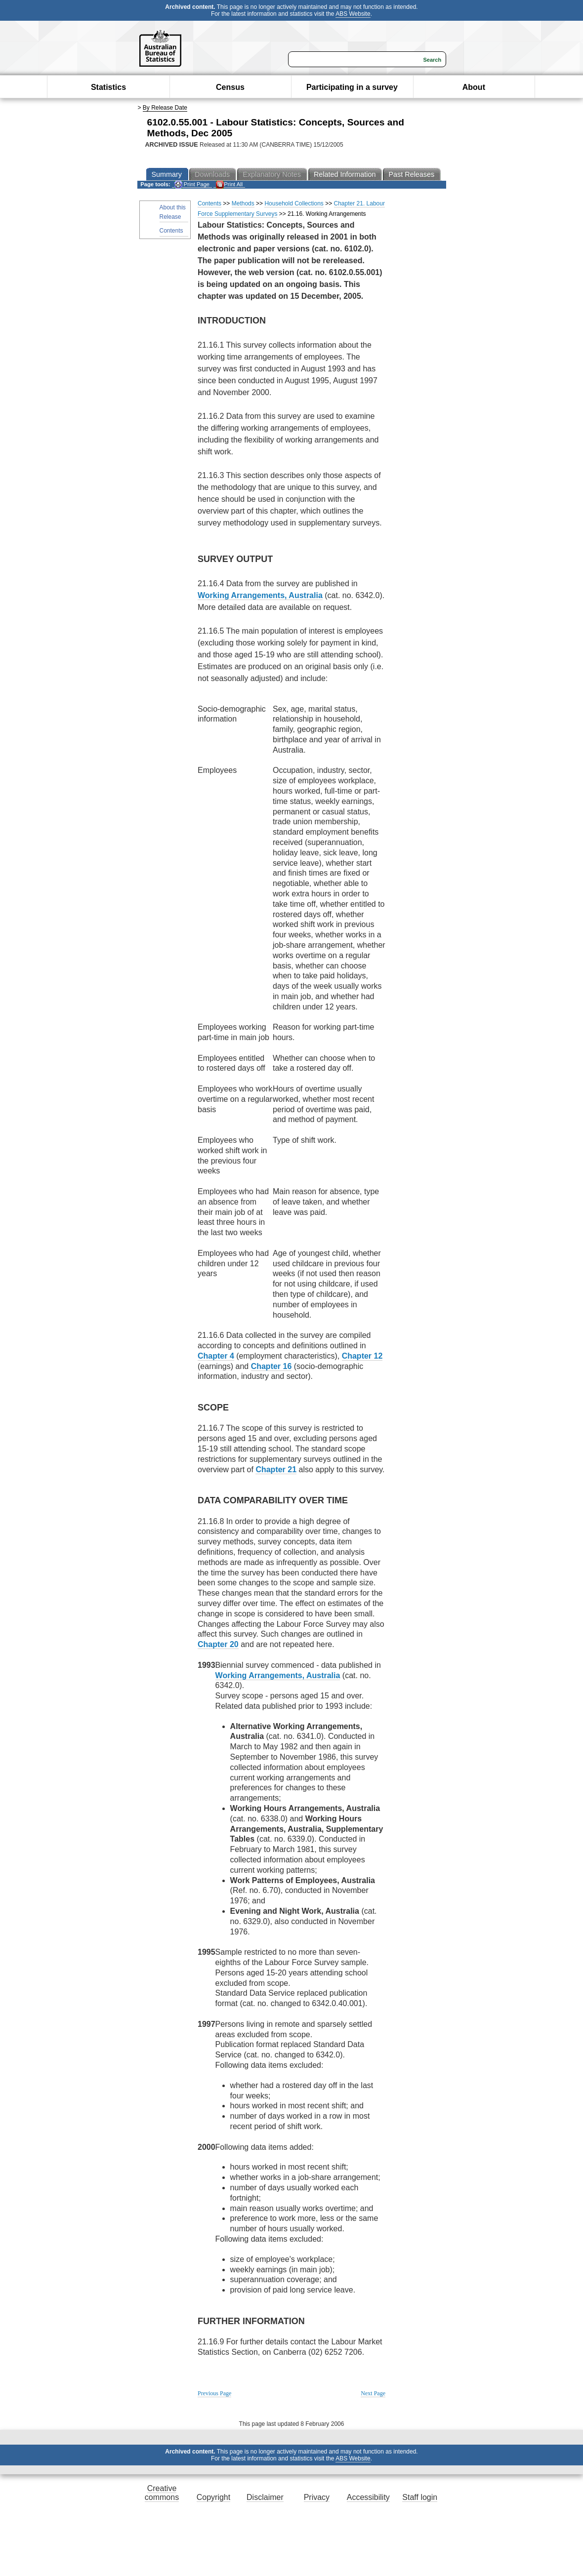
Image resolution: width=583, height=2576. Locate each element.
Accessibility (368, 2497)
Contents (171, 230)
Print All (229, 184)
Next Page (373, 2393)
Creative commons (162, 2492)
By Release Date (165, 107)
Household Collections (293, 203)
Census (230, 87)
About (473, 87)
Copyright (213, 2497)
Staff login (419, 2497)
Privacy (317, 2497)
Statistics (108, 87)
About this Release (173, 212)
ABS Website (352, 13)
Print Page (191, 184)
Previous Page (214, 2393)
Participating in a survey (352, 87)
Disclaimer (265, 2497)
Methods (243, 203)
